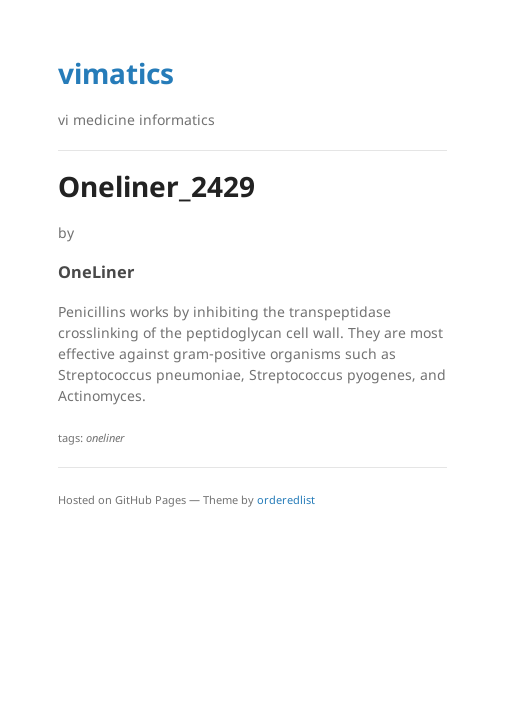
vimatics (116, 73)
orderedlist (286, 499)
